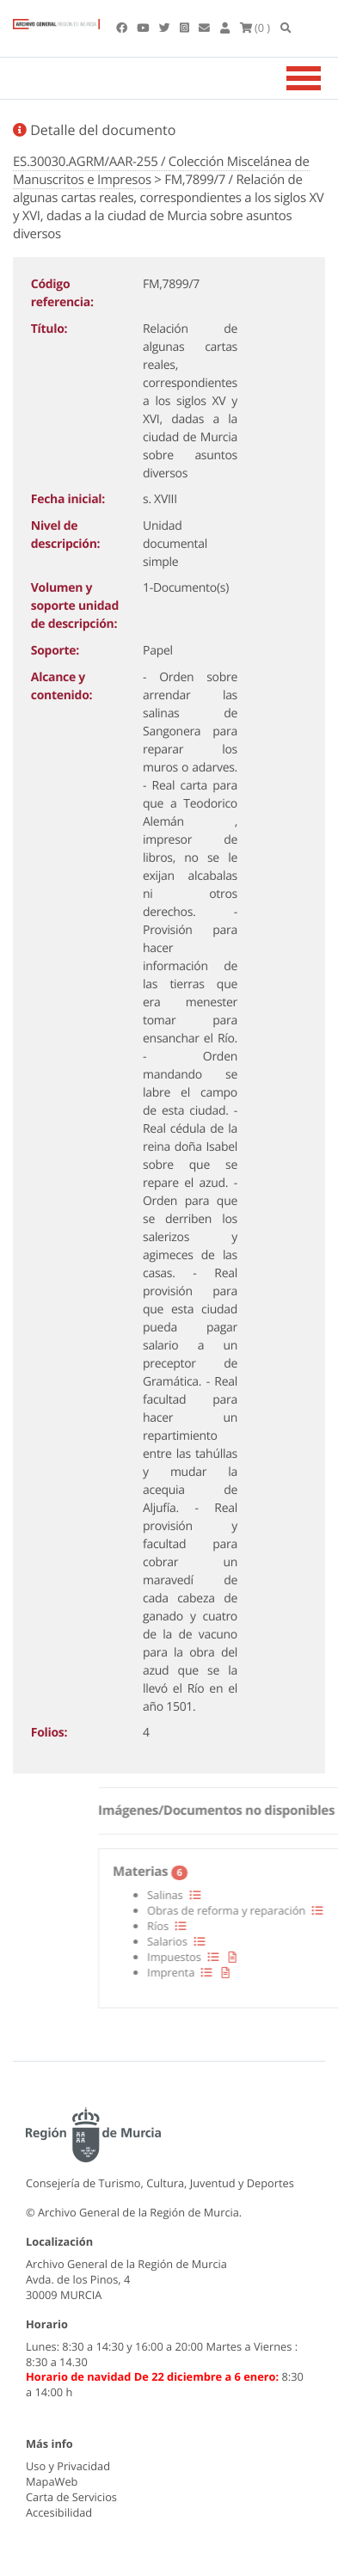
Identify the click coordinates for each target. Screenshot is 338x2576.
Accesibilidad (59, 2512)
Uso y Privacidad (68, 2466)
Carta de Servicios (71, 2497)
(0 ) (255, 27)
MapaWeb (51, 2481)
